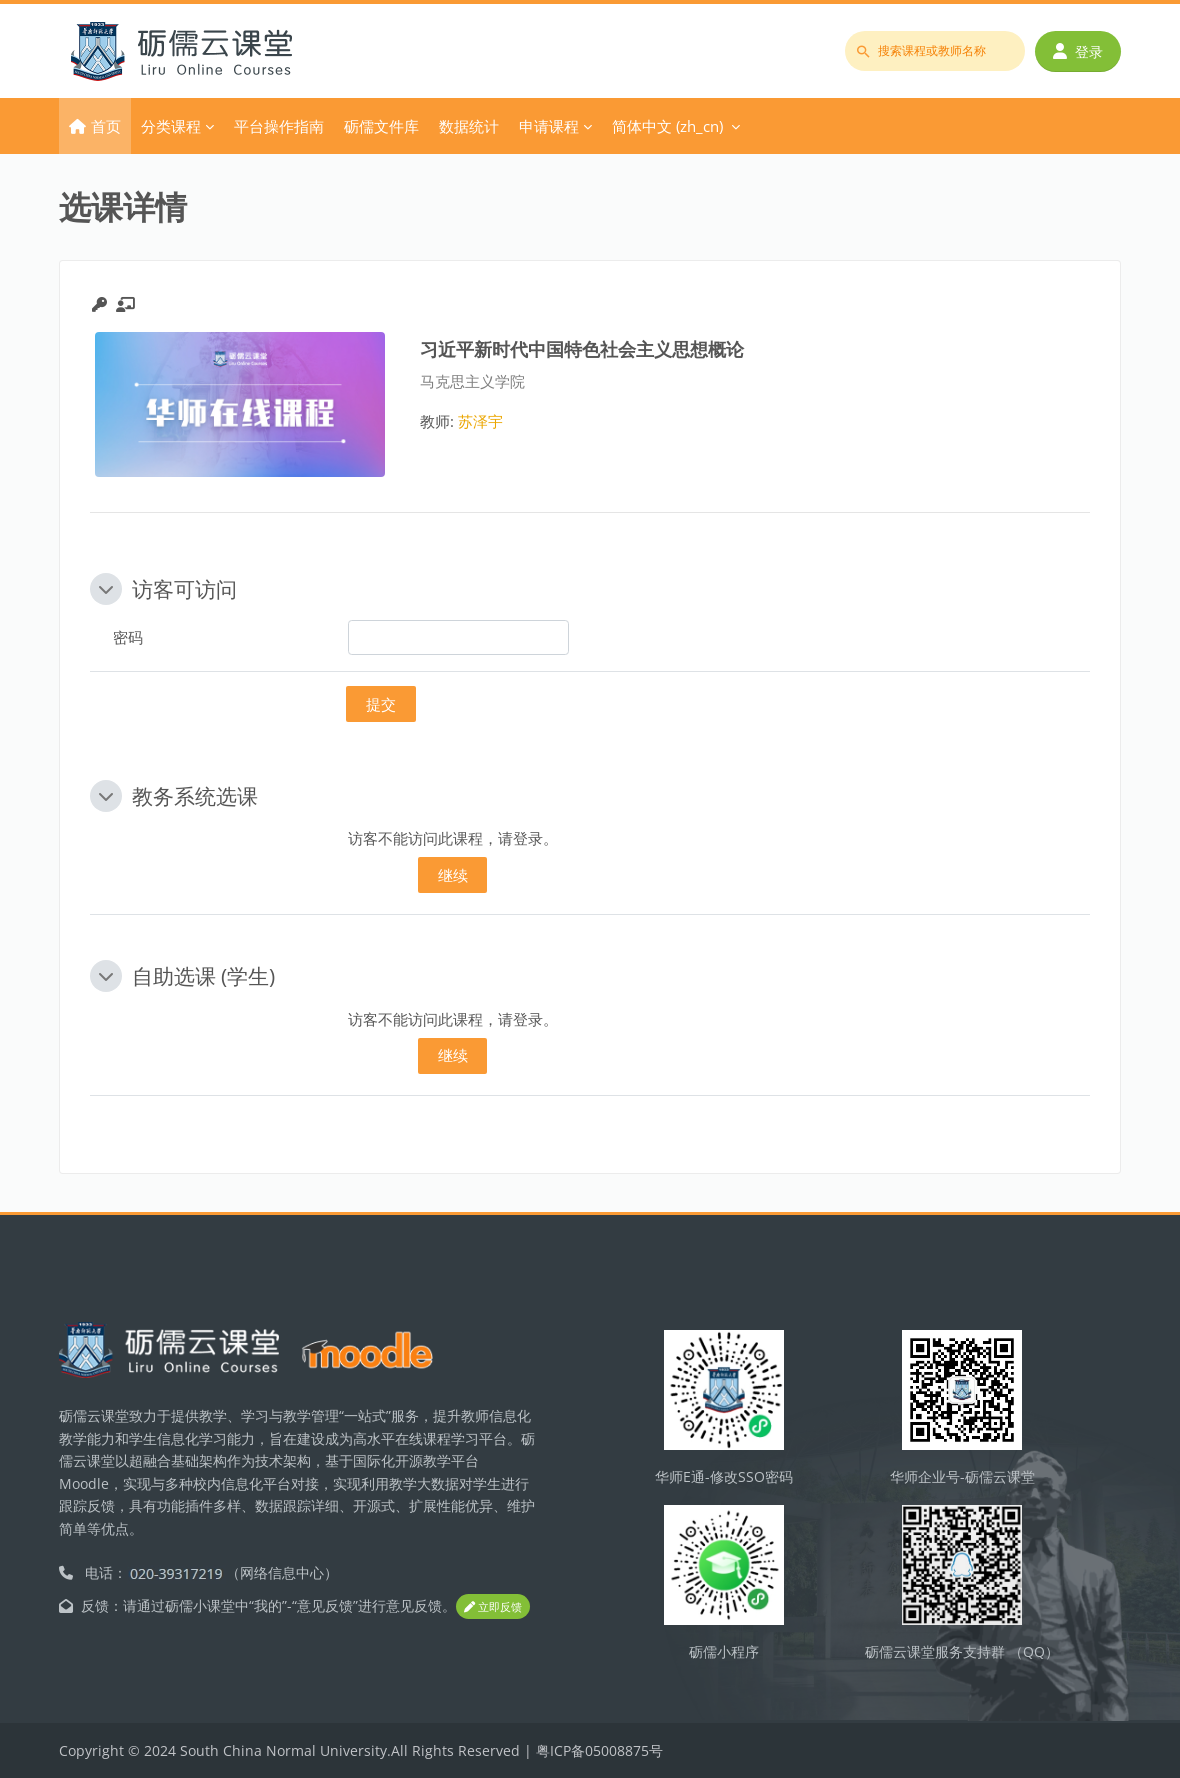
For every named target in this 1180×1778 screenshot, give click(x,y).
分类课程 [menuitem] (171, 126)
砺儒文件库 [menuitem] (381, 126)
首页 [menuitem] (106, 126)
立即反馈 (493, 1606)
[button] (106, 589)
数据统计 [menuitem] (469, 126)
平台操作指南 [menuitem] (279, 126)
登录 (1078, 51)
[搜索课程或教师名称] (935, 51)
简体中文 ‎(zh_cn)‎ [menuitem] (667, 126)
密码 (128, 637)
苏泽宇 (480, 421)
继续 (453, 875)
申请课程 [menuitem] (549, 126)
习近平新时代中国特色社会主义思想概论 (582, 348)
